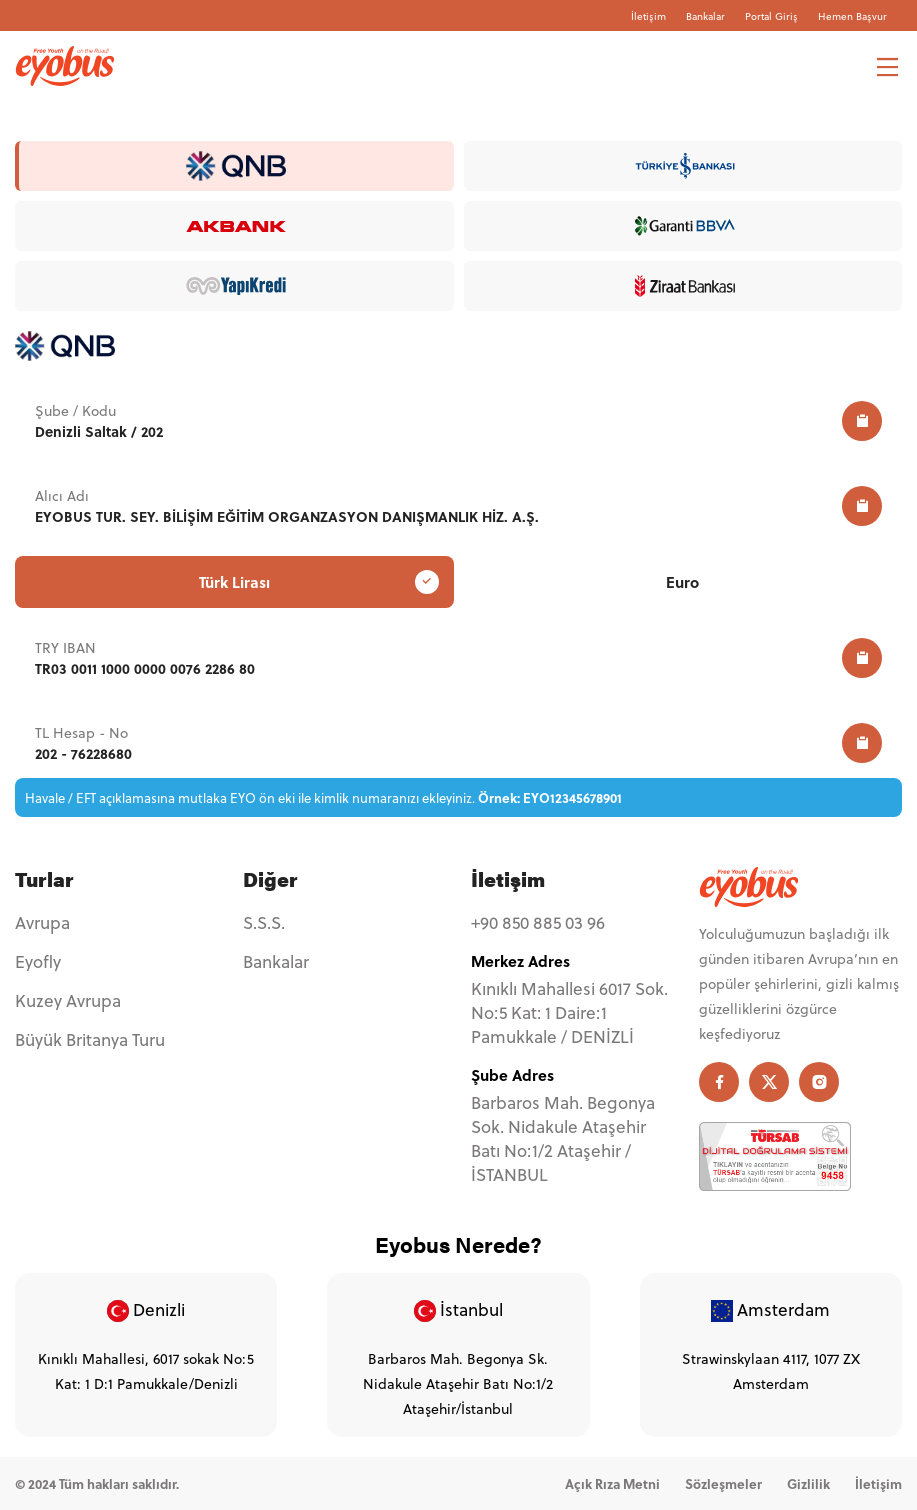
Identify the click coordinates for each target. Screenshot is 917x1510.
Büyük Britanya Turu (90, 1040)
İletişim (648, 16)
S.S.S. (264, 923)
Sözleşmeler (723, 1483)
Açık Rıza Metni (612, 1483)
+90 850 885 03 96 (538, 923)
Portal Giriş (771, 16)
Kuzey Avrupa (68, 1001)
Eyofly (38, 962)
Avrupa (42, 923)
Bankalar (705, 16)
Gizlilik (808, 1483)
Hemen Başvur (852, 16)
